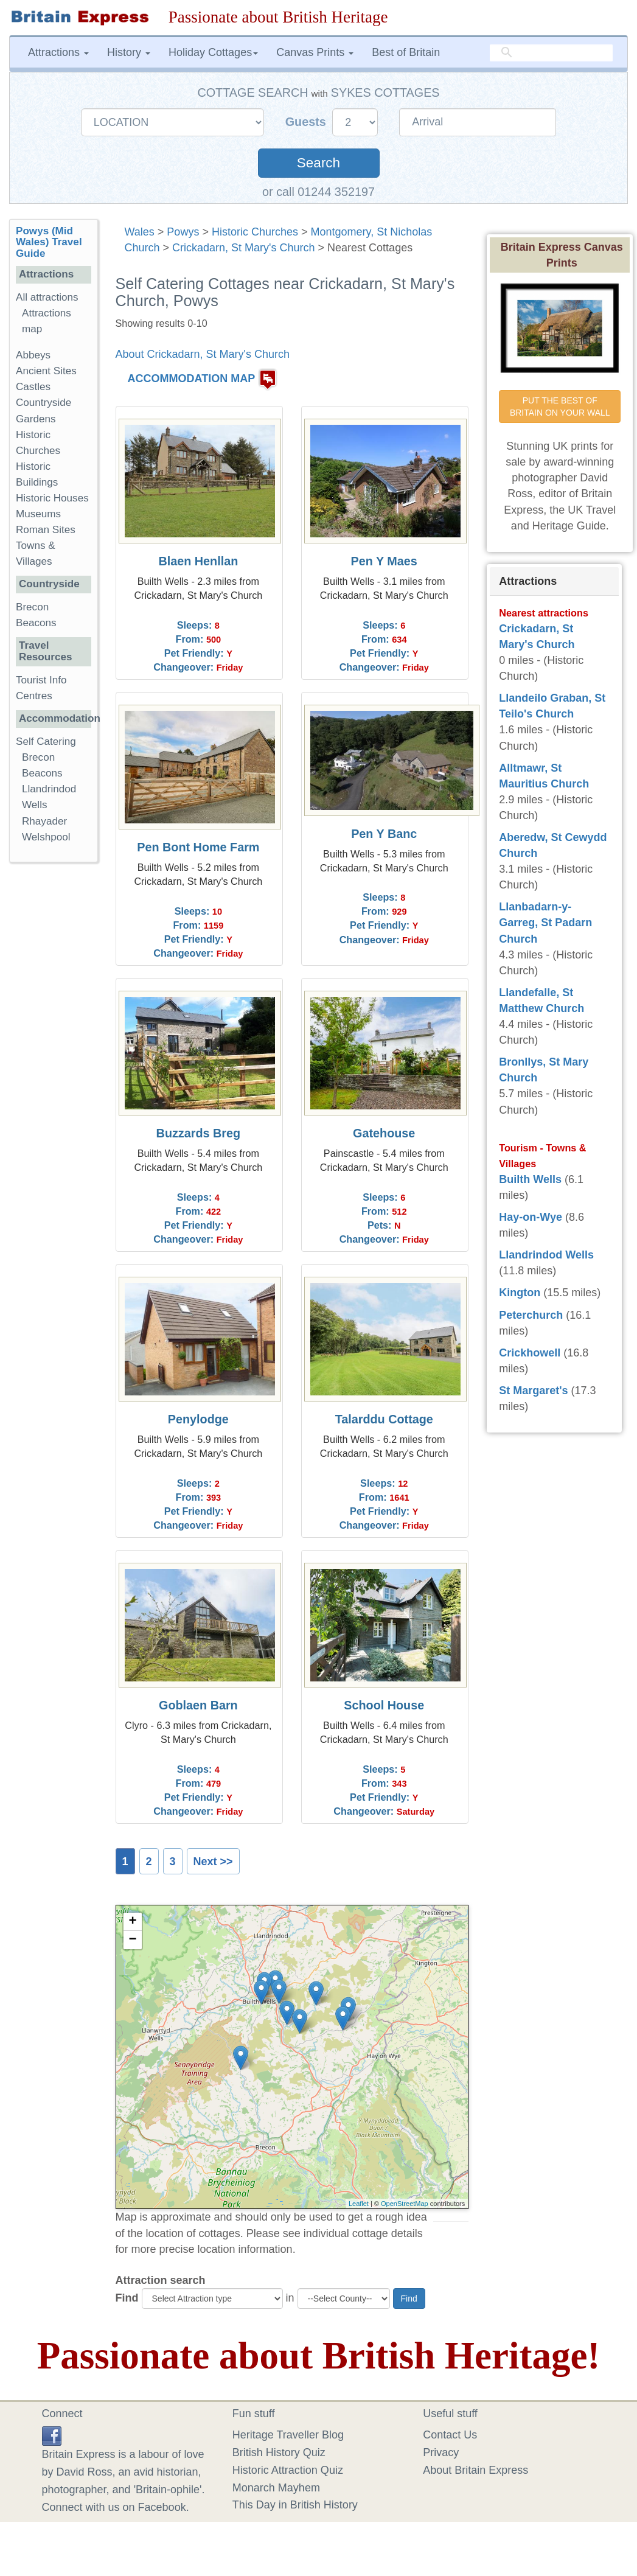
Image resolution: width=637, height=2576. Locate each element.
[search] (551, 53)
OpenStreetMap (404, 2203)
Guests (307, 121)
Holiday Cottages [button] (213, 52)
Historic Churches (255, 232)
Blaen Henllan (198, 561)
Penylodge (198, 1419)
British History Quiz (278, 2452)
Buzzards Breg (198, 1133)
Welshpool (46, 837)
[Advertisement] (57, 1059)
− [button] (132, 1940)
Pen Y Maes (384, 561)
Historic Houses (52, 498)
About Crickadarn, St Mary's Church (203, 354)
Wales (140, 232)
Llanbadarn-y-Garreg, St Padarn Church (545, 922)
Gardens (36, 419)
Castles (33, 387)
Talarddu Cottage (384, 1419)
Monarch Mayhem (276, 2488)
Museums (38, 514)
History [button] (128, 52)
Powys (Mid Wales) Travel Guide (49, 242)
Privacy (441, 2452)
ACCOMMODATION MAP (192, 379)
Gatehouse (384, 1133)
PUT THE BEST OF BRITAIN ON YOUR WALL (560, 406)
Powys (183, 232)
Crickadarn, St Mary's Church (243, 248)
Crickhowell (529, 1353)
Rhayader (44, 821)
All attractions (47, 297)
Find (127, 2298)
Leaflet (359, 2203)
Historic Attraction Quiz (287, 2470)
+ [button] (132, 1922)
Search (318, 162)
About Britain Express (475, 2470)
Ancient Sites (46, 371)
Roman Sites (45, 530)
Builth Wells (530, 1179)
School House (384, 1705)
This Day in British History (295, 2505)
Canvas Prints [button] (314, 52)
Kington (519, 1292)
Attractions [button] (58, 52)
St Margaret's (533, 1390)
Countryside (43, 402)
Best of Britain (406, 52)
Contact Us (450, 2435)
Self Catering (46, 741)
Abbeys (33, 355)
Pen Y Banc (384, 833)
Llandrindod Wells (546, 1255)
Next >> (213, 1861)
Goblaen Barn (198, 1705)
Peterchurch (531, 1315)
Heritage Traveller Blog (288, 2435)
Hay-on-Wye (530, 1217)
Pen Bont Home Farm (198, 847)
